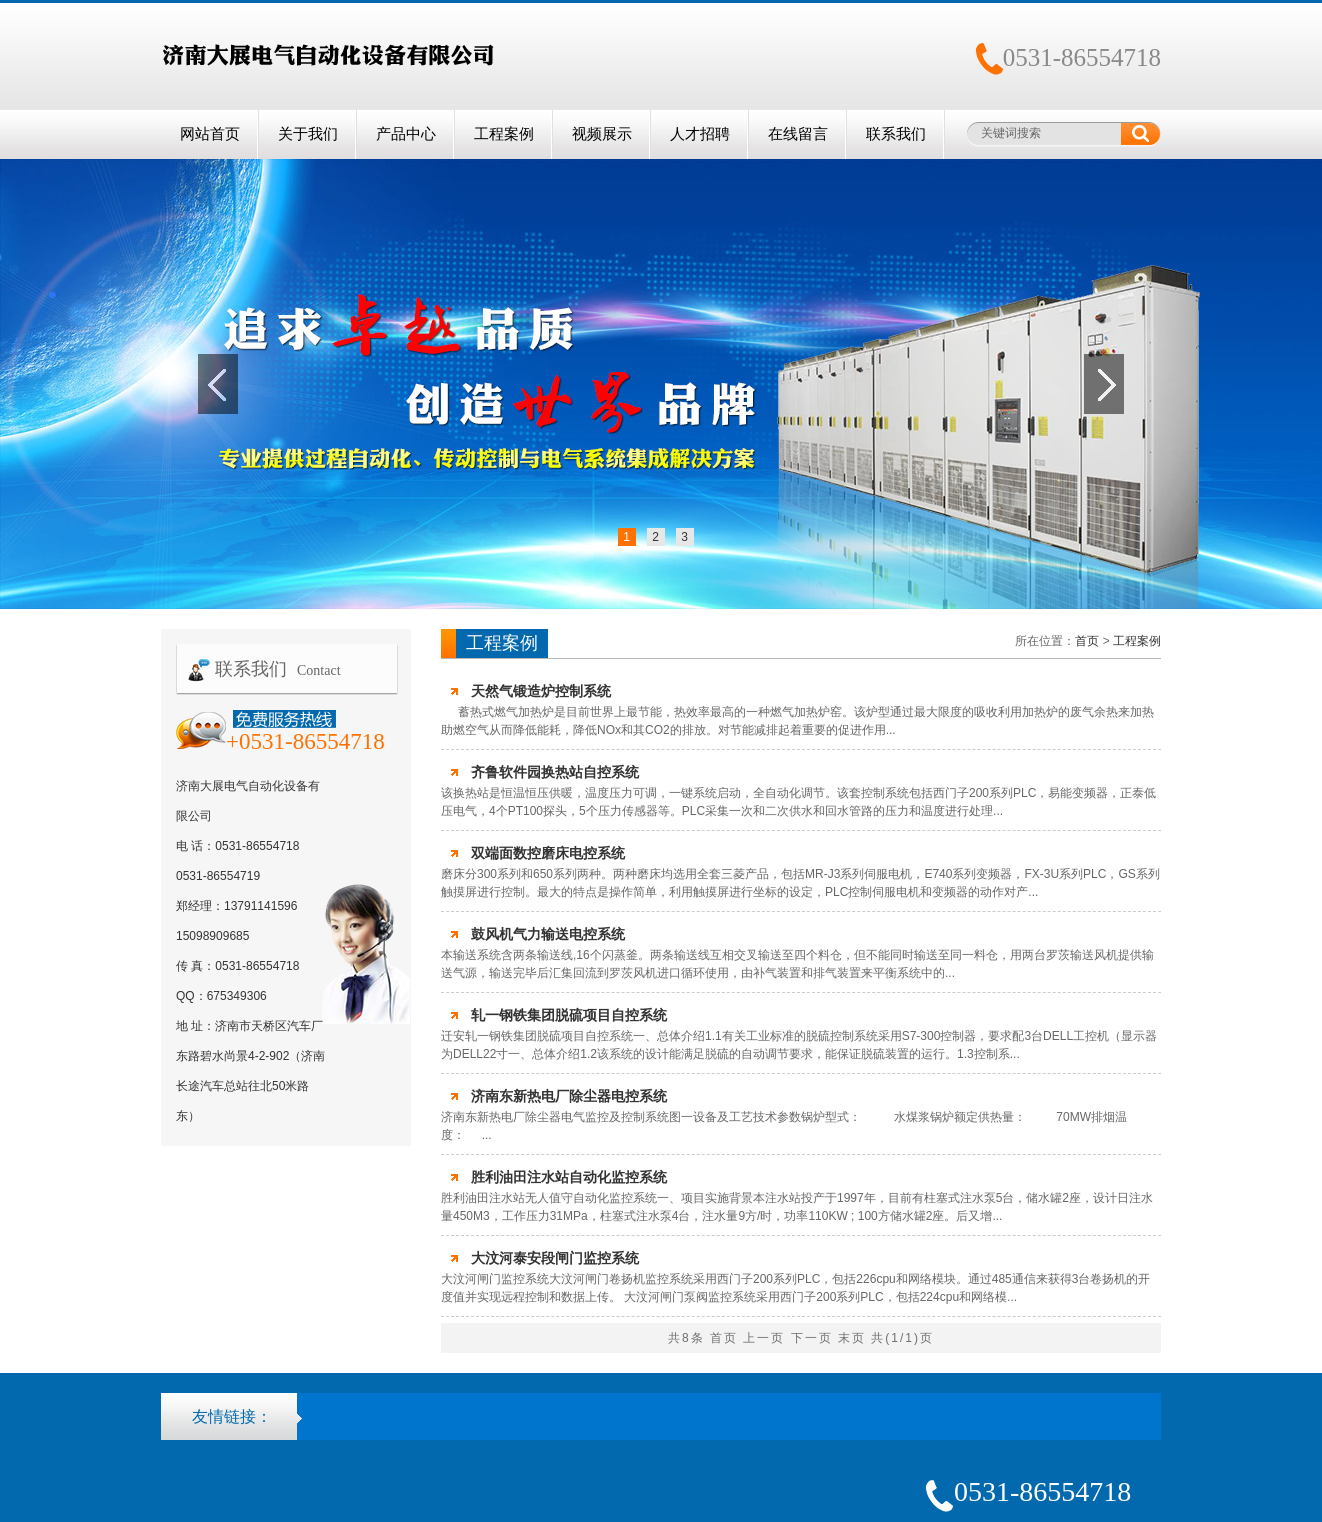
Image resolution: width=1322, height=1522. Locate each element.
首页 (1087, 641)
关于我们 (308, 134)
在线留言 (798, 134)
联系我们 (896, 134)
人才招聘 (700, 134)
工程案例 (504, 134)
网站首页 (210, 134)
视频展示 (602, 134)
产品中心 (406, 134)
